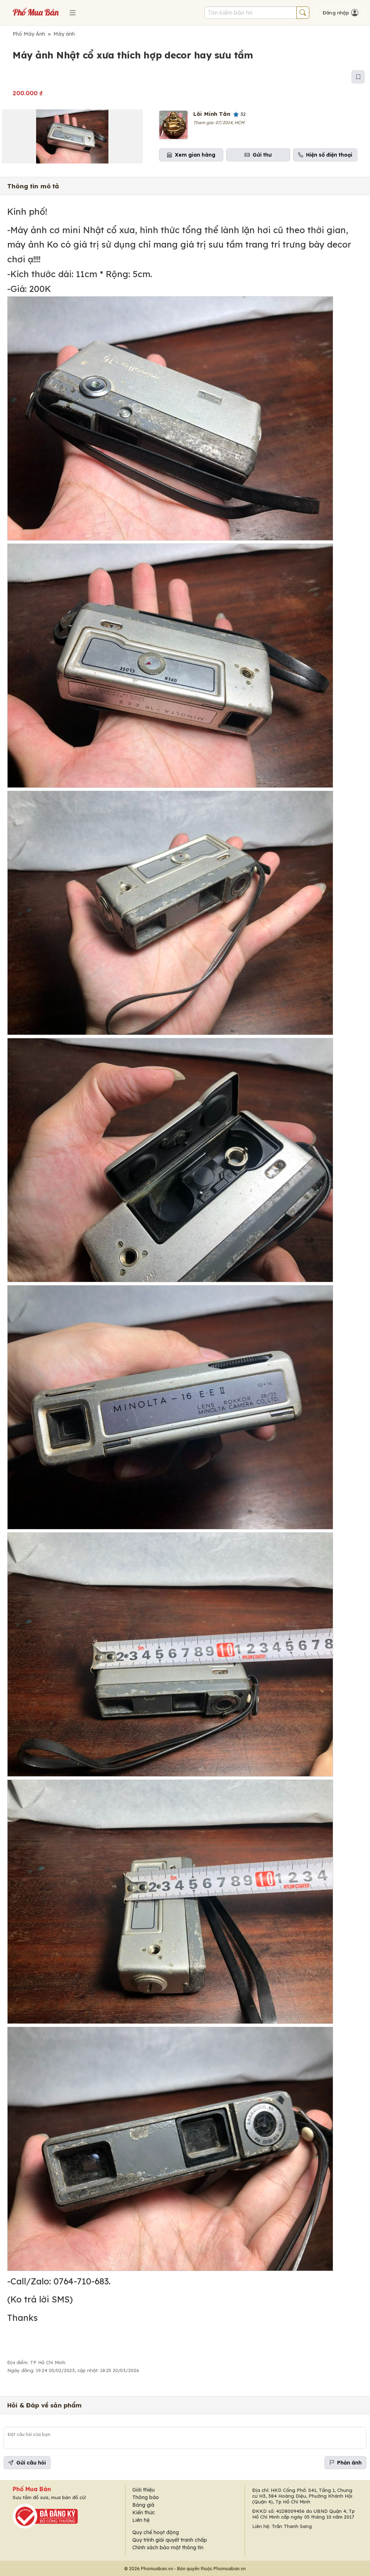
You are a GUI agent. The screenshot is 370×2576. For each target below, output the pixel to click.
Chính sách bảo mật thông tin (167, 2547)
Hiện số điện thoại (325, 155)
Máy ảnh (64, 34)
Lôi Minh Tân (211, 113)
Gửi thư (258, 155)
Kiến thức (143, 2512)
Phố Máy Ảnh (29, 34)
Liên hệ (141, 2520)
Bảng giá (143, 2505)
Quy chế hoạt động (155, 2532)
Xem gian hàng (191, 155)
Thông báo (145, 2497)
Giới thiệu (143, 2490)
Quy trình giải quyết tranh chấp (169, 2540)
